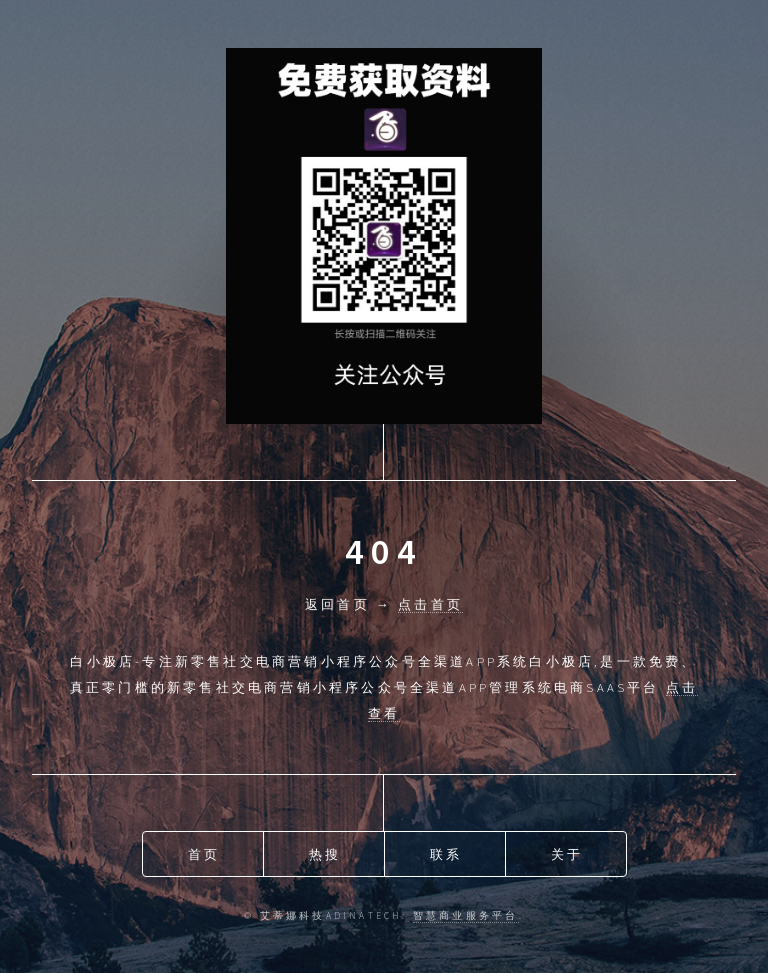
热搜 (325, 854)
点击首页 (430, 604)
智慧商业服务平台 (466, 916)
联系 (446, 854)
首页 (204, 854)
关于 (567, 854)
